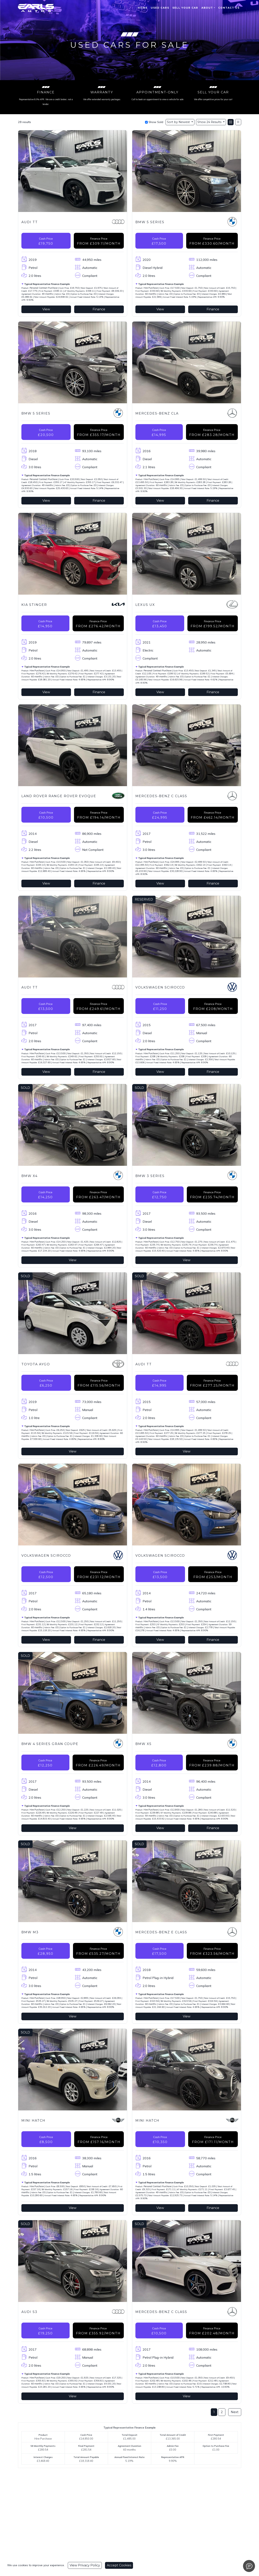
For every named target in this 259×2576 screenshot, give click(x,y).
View (46, 309)
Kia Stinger (34, 605)
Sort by (179, 122)
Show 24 (209, 122)
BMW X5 (143, 1744)
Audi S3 (29, 2312)
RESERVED (144, 899)
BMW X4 (29, 1176)
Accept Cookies (119, 2565)
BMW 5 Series (149, 222)
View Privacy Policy (85, 2565)
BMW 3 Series (150, 1176)
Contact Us (229, 7)
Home (143, 7)
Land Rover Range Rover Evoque (58, 796)
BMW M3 (30, 1932)
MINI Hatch (33, 2120)
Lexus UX (145, 605)
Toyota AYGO (35, 1364)
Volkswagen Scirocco (160, 987)
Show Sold (155, 122)
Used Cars (160, 7)
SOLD (25, 1088)
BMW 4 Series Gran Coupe (49, 1744)
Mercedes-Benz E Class (161, 1932)
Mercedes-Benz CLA (157, 413)
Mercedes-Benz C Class (161, 796)
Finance (99, 309)
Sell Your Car (185, 7)
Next (235, 2412)
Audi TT (29, 222)
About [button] (207, 7)
